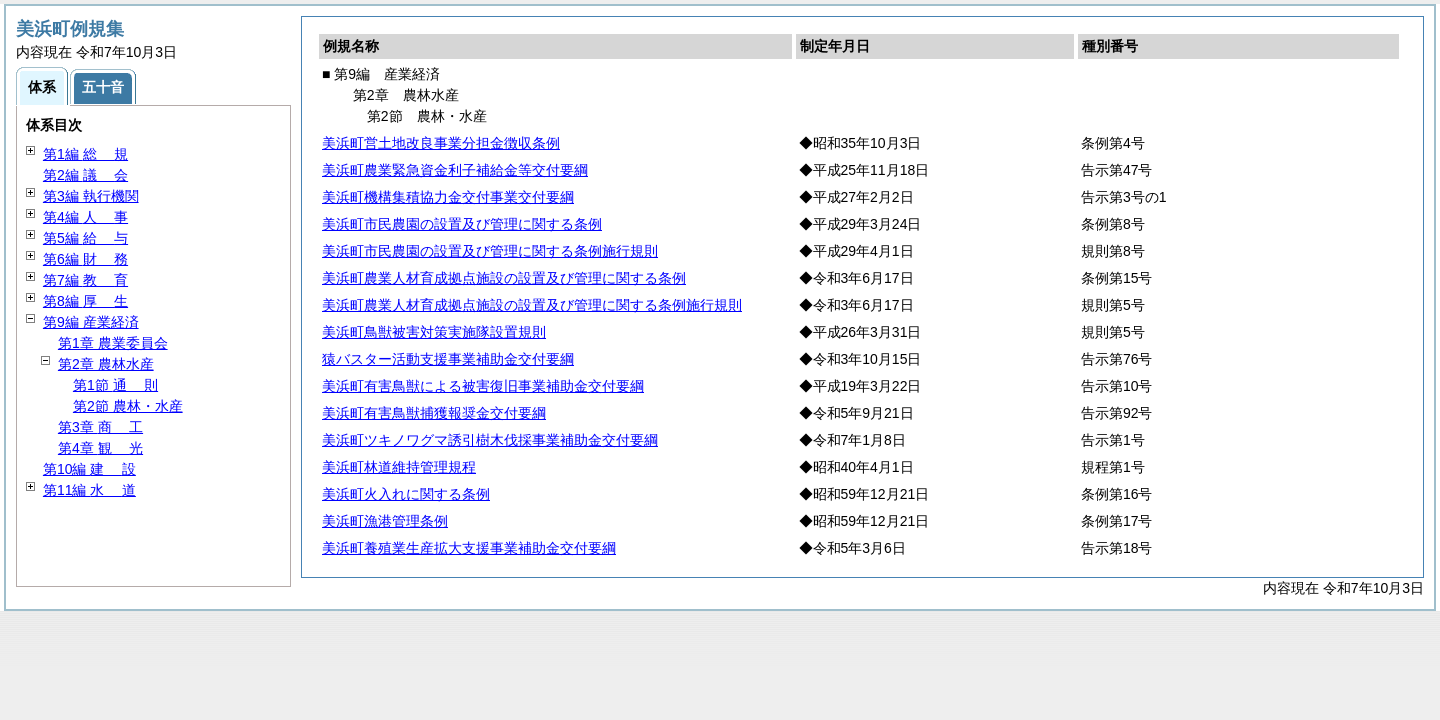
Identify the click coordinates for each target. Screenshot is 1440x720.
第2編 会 (85, 175)
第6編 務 (85, 259)
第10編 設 (89, 469)
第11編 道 (89, 490)
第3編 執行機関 (91, 196)
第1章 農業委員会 (113, 343)
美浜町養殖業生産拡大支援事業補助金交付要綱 (469, 548)
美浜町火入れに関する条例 (406, 494)
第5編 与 (85, 238)
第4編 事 (85, 217)
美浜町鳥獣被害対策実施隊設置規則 (434, 332)
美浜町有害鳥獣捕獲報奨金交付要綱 (434, 413)
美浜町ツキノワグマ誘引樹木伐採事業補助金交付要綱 (490, 440)
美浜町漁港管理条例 (385, 521)
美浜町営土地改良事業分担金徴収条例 (441, 143)
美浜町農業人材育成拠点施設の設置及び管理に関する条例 (504, 278)
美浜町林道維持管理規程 (399, 467)
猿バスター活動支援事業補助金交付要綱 (448, 359)
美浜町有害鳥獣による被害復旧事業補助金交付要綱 (483, 386)
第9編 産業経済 (91, 322)
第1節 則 (115, 385)
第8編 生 (85, 301)
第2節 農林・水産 (128, 406)
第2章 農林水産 (106, 364)
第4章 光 (100, 448)
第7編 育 (85, 280)
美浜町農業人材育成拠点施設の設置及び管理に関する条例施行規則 (532, 305)
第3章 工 (100, 427)
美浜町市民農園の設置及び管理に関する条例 (462, 224)
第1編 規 (85, 154)
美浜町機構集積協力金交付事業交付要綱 (448, 197)
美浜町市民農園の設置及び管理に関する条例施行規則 (490, 251)
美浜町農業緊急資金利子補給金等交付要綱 (455, 170)
